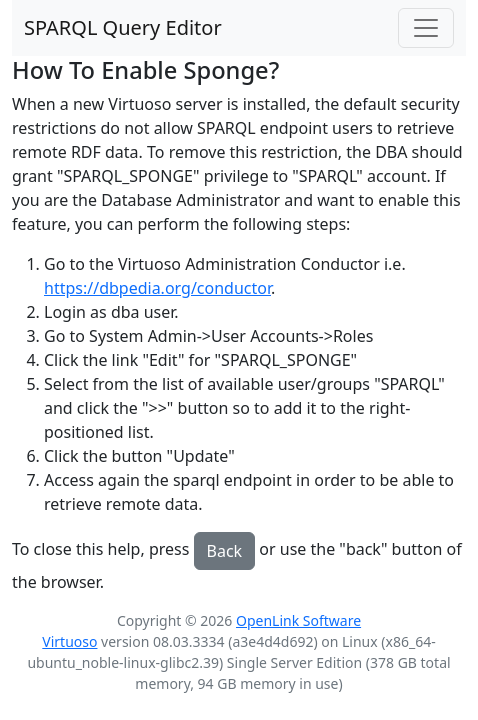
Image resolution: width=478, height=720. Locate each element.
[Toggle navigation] (426, 28)
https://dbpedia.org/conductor (157, 288)
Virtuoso (69, 641)
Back (225, 551)
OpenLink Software (298, 620)
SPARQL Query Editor (123, 27)
